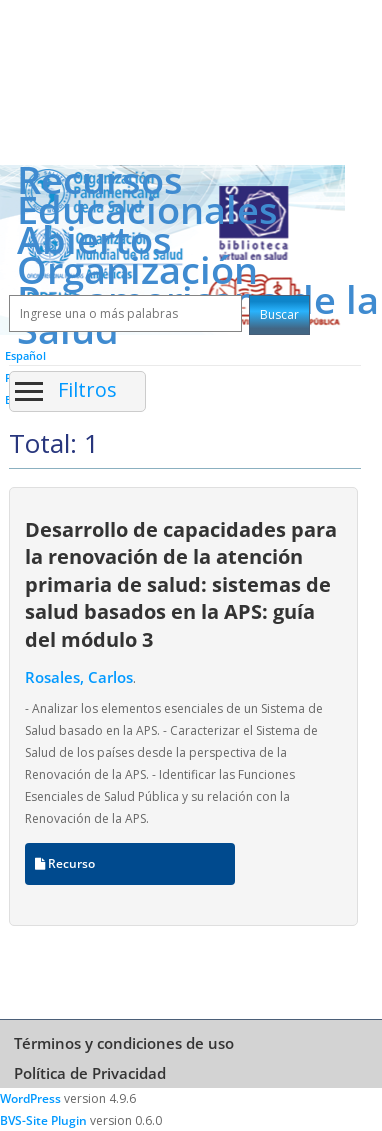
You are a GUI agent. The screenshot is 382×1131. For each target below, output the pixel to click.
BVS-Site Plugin (43, 1120)
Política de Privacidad (90, 1073)
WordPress (30, 1098)
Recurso (65, 863)
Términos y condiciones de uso (124, 1043)
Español (25, 355)
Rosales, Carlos (79, 677)
